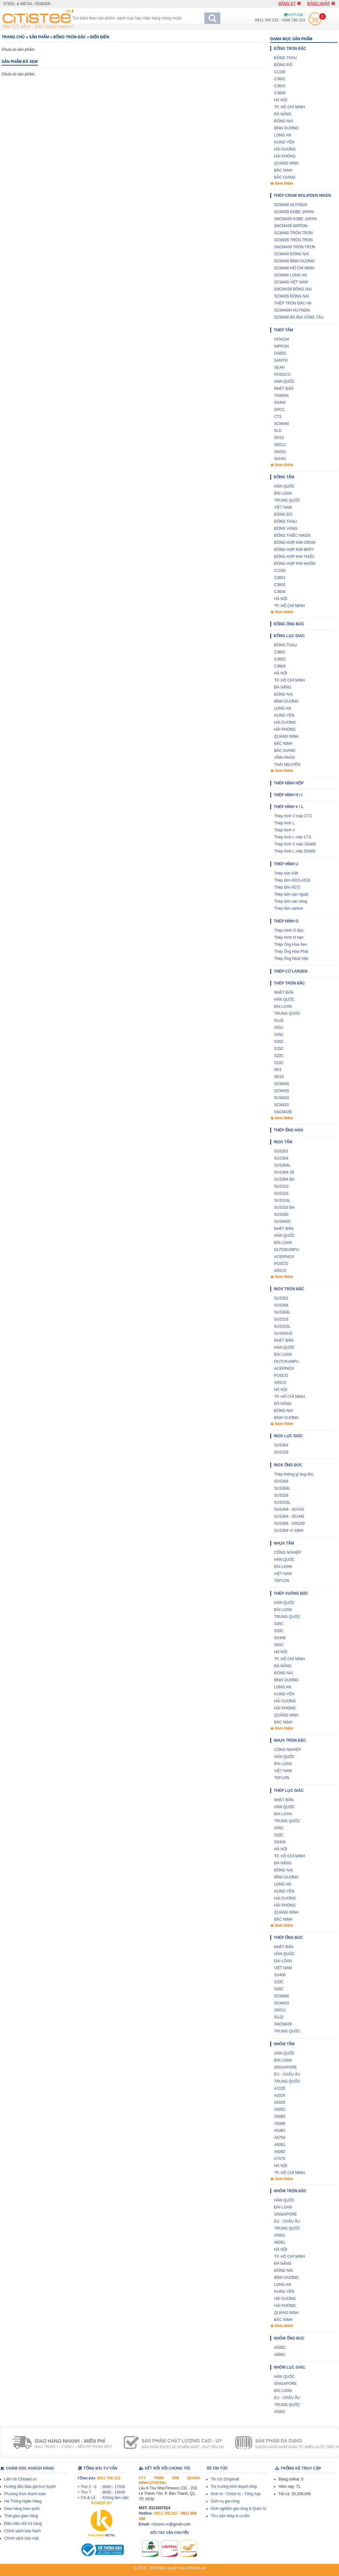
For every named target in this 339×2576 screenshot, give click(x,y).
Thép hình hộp (289, 783)
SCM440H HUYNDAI (292, 310)
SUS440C (282, 1221)
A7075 (279, 2158)
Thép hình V (284, 830)
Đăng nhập (321, 3)
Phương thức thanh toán (25, 2494)
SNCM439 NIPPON (291, 226)
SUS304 (281, 1158)
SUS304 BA (284, 1179)
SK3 (277, 1070)
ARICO (280, 1271)
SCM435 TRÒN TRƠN (293, 240)
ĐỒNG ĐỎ (283, 65)
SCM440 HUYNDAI (290, 205)
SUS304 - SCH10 (289, 1509)
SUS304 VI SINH (288, 1530)
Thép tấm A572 (287, 887)
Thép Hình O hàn (289, 937)
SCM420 (281, 1098)
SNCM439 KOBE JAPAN (295, 219)
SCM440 (281, 423)
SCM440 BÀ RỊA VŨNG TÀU (299, 317)
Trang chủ (13, 37)
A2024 (279, 2095)
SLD (277, 430)
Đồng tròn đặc (69, 37)
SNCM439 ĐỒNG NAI (293, 289)
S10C (279, 1062)
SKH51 (280, 459)
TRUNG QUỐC (287, 500)
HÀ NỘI (280, 100)
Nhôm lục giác (289, 2367)
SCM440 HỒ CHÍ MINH (294, 268)
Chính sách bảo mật (21, 2538)
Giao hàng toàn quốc (22, 2508)
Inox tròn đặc (289, 1289)
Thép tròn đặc (289, 983)
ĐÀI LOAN (283, 493)
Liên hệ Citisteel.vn (20, 2479)
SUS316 (281, 1193)
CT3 (277, 416)
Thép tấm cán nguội (291, 894)
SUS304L (282, 1165)
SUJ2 (278, 1020)
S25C (279, 1048)
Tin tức (217, 2468)
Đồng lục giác (289, 636)
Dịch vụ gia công (225, 2501)
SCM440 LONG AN (290, 275)
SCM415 (281, 1105)
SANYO (281, 360)
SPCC (279, 409)
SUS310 (281, 1186)
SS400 (280, 402)
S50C (279, 1645)
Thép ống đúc (288, 1937)
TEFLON (281, 1580)
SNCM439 (283, 1112)
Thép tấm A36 (286, 873)
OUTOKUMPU (286, 1249)
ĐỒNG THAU (285, 58)
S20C (279, 1055)
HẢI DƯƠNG (285, 149)
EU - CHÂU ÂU (287, 2074)
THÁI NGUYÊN (287, 764)
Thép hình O (286, 921)
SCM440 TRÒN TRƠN (293, 233)
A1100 (279, 2088)
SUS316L (282, 1200)
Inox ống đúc (288, 1465)
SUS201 (281, 1151)
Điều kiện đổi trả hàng (23, 2523)
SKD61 (280, 452)
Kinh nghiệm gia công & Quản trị (238, 2508)
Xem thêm (281, 183)
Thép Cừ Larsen (290, 971)
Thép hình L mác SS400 (294, 851)
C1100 (279, 72)
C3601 (279, 79)
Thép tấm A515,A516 (292, 880)
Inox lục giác (288, 1436)
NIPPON (281, 346)
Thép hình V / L (289, 807)
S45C (279, 1034)
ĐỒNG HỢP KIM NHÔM (294, 563)
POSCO (281, 1263)
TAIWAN (281, 395)
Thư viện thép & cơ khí (230, 2516)
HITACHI (281, 339)
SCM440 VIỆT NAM (291, 282)
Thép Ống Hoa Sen (290, 944)
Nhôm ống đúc (289, 2338)
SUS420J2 (283, 1333)
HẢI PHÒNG (285, 156)
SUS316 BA (284, 1207)
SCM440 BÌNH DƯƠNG (294, 261)
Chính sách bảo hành (22, 2531)
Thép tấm (283, 330)
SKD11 (280, 445)
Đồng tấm (284, 477)
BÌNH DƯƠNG (286, 128)
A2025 (279, 2102)
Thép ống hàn (288, 1130)
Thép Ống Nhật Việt (291, 958)
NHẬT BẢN (283, 388)
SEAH (279, 367)
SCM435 (281, 1091)
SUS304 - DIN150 (289, 1523)
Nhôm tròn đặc (290, 2191)
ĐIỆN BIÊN (99, 37)
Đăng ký (290, 3)
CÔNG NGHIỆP (287, 1552)
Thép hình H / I (288, 795)
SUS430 (281, 1214)
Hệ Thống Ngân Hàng (23, 2501)
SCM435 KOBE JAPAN (294, 212)
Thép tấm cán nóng (290, 901)
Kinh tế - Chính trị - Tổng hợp (236, 2494)
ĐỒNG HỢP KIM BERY (294, 549)
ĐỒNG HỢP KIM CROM (294, 542)
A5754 (279, 2137)
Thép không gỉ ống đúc (293, 1474)
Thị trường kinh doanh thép (234, 2486)
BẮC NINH (283, 170)
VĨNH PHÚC (284, 757)
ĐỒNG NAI (283, 121)
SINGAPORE (285, 2067)
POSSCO (282, 374)
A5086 (279, 2123)
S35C (279, 1041)
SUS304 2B (284, 1172)
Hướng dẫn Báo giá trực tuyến (30, 2486)
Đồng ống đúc (289, 624)
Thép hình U (286, 864)
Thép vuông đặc (291, 1593)
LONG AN (282, 135)
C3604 (279, 93)
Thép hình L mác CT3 (292, 837)
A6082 (279, 2151)
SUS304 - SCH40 (289, 1516)
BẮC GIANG (285, 177)
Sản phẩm (39, 37)
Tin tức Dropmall (225, 2479)
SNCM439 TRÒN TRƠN (294, 247)
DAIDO (280, 353)
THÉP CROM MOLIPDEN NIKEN (302, 195)
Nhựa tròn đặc (290, 1740)
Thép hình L (284, 823)
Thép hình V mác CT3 (292, 816)
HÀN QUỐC (284, 381)
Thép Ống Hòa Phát (291, 951)
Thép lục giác (289, 1790)
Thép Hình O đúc (288, 930)
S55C (279, 1027)
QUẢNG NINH (286, 163)
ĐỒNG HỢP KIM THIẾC (294, 556)
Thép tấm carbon (288, 908)
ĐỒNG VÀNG (285, 528)
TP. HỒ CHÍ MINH (289, 107)
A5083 (279, 2116)
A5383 (279, 2130)
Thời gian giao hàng (21, 2516)
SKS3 (279, 438)
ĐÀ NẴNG (283, 114)
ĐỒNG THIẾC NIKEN (292, 535)
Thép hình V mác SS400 (295, 844)
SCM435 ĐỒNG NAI (291, 296)
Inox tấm (283, 1142)
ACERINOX (284, 1256)
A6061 (279, 2144)
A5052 (279, 2109)
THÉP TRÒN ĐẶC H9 (292, 303)
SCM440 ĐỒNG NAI (291, 254)
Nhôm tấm (284, 2044)
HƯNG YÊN (284, 142)
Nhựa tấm (284, 1543)
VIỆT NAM (283, 507)
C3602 (279, 86)
